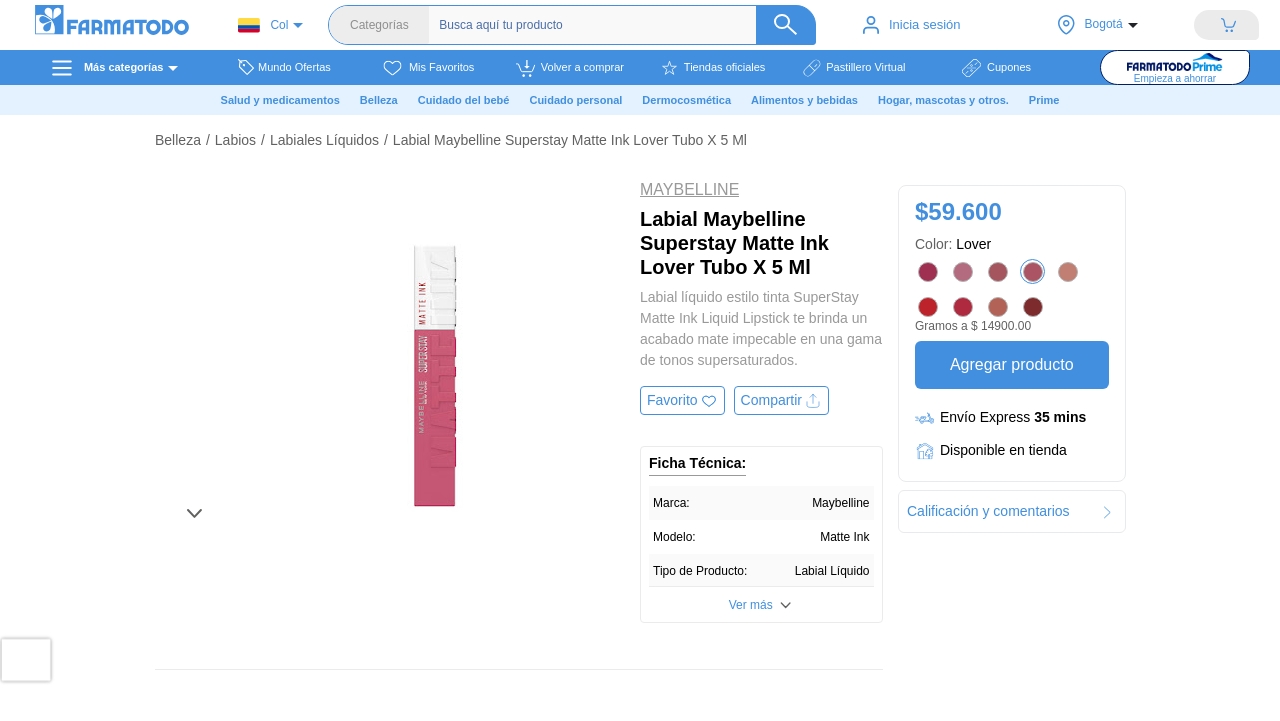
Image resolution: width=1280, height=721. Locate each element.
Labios (235, 140)
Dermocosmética (686, 100)
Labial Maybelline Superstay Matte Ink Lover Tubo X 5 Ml (570, 140)
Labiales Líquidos (324, 140)
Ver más (751, 605)
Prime (1044, 100)
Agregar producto (1011, 364)
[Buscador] (624, 25)
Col (263, 25)
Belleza (178, 140)
